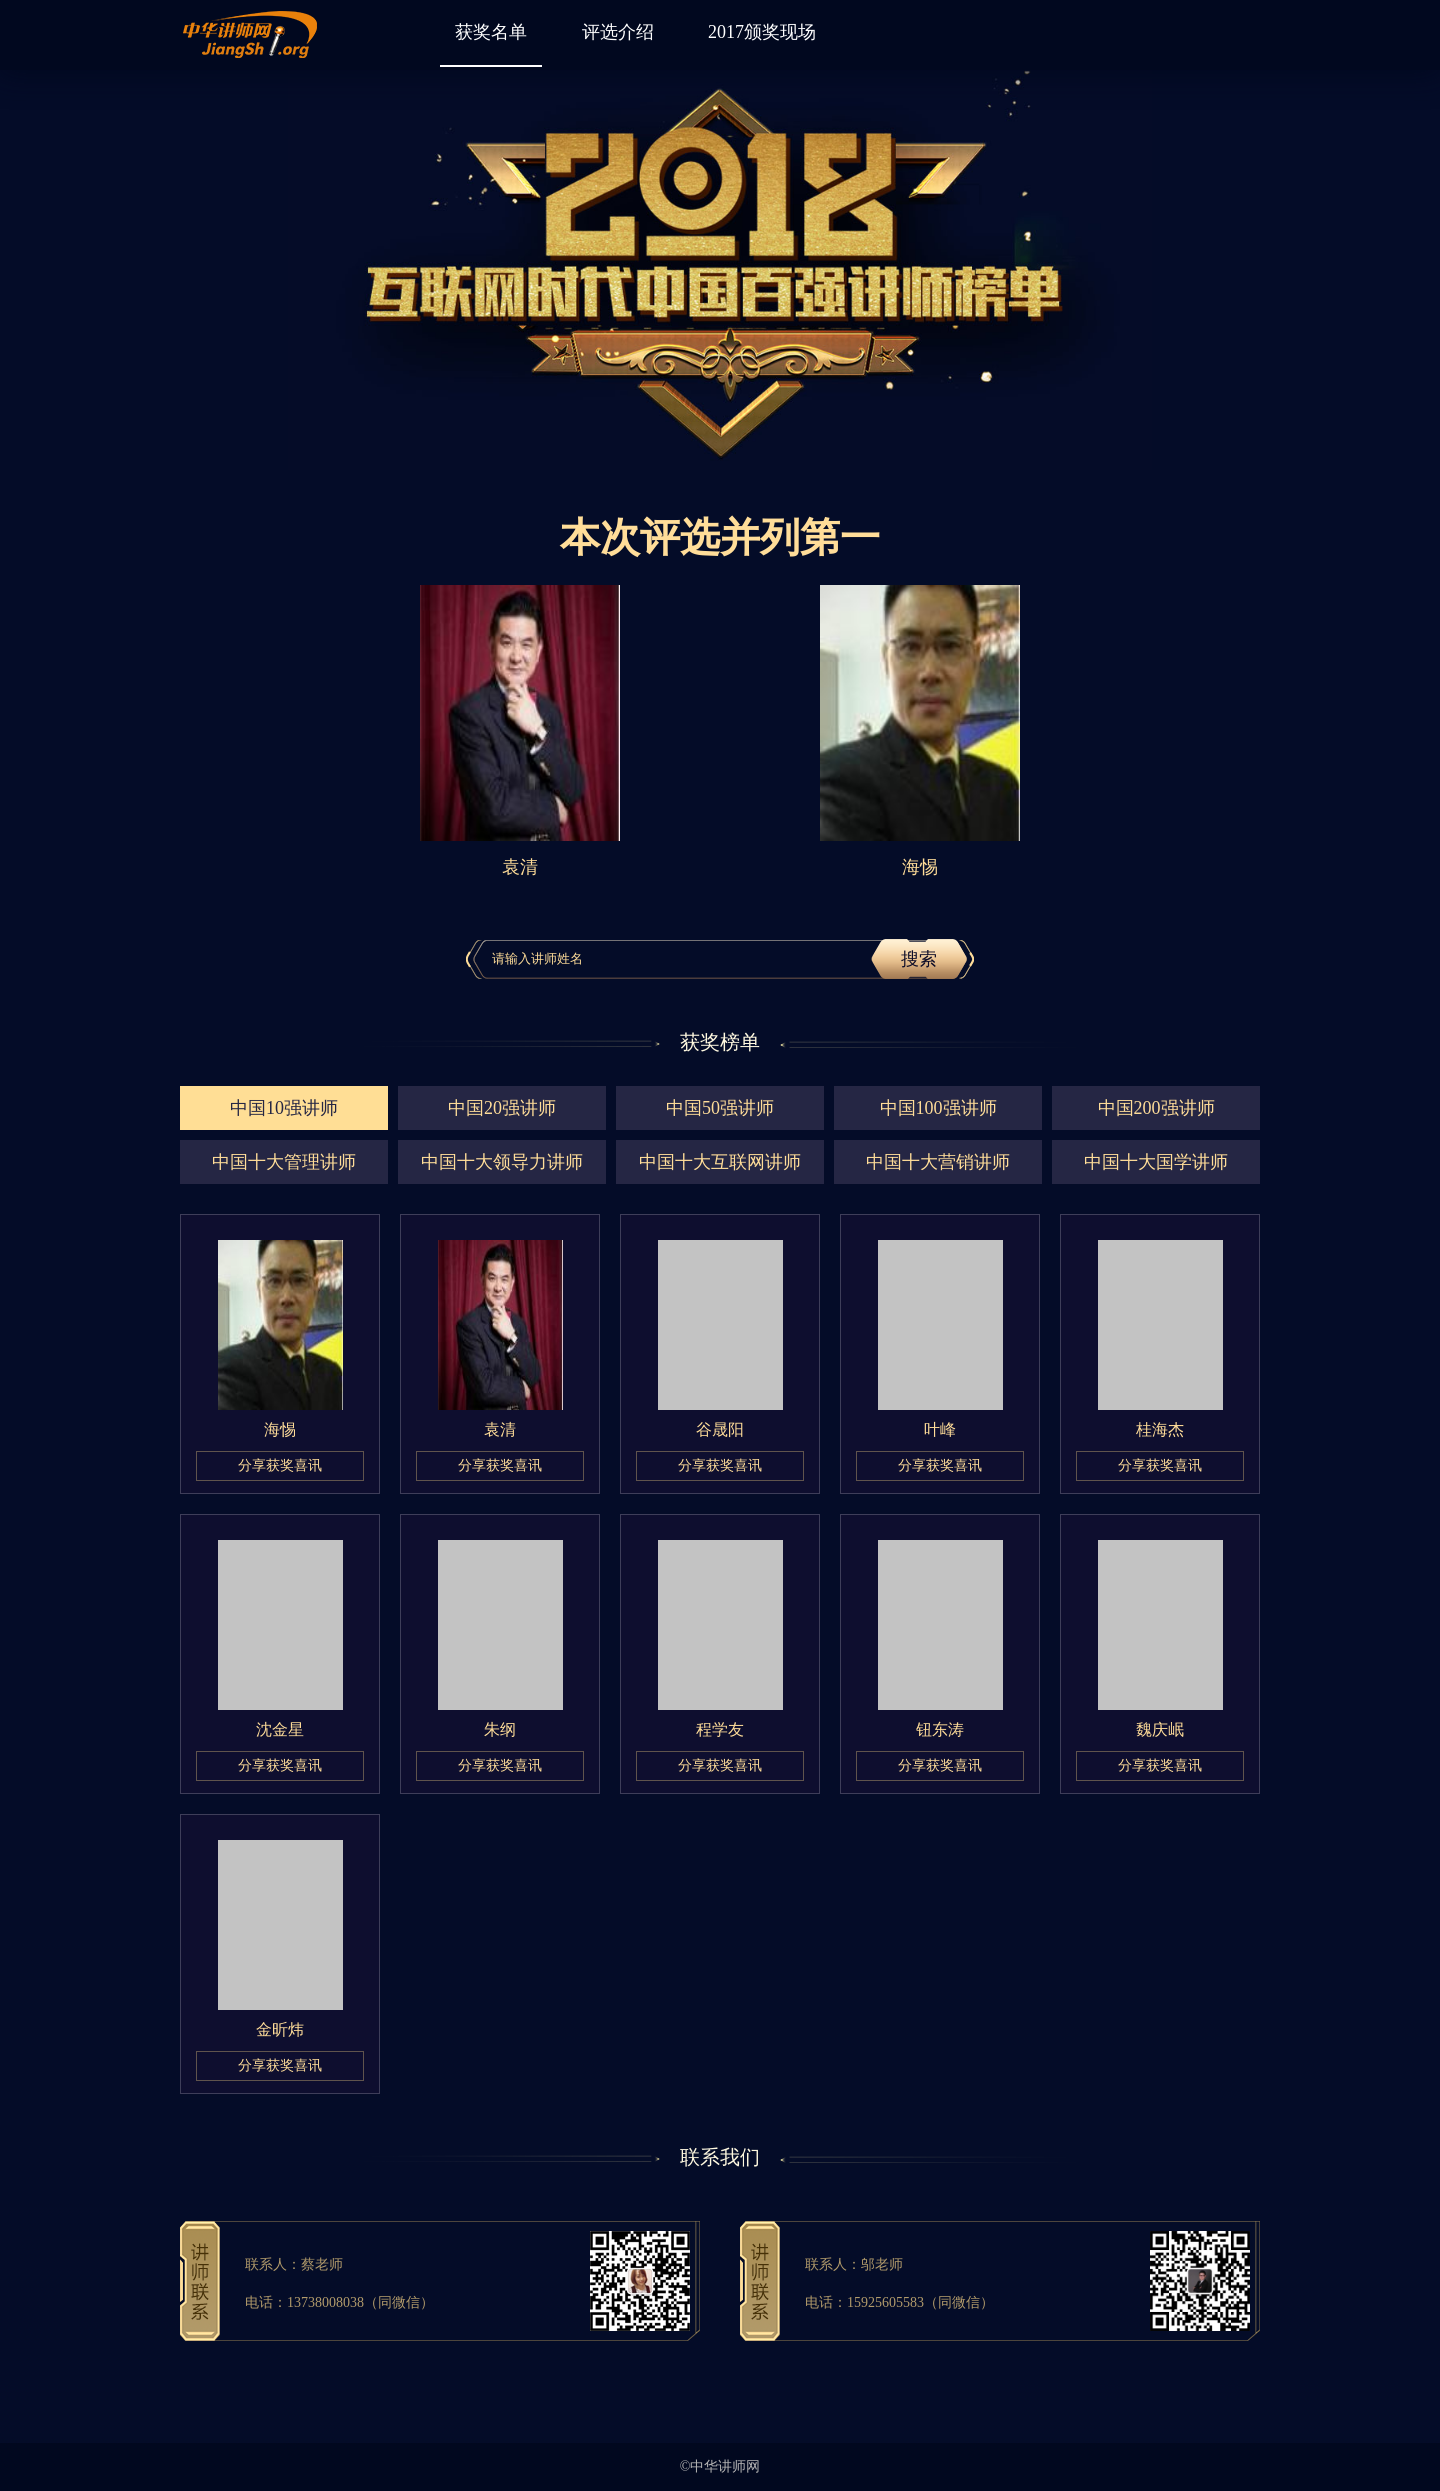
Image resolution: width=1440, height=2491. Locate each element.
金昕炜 (280, 2029)
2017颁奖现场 (762, 32)
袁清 (500, 1429)
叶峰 (940, 1429)
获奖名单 (491, 32)
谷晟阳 (720, 1429)
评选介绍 (618, 32)
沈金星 (280, 1729)
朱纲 (500, 1729)
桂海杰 (1160, 1429)
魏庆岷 (1160, 1729)
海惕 (280, 1429)
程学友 (720, 1729)
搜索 (919, 959)
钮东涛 (940, 1729)
